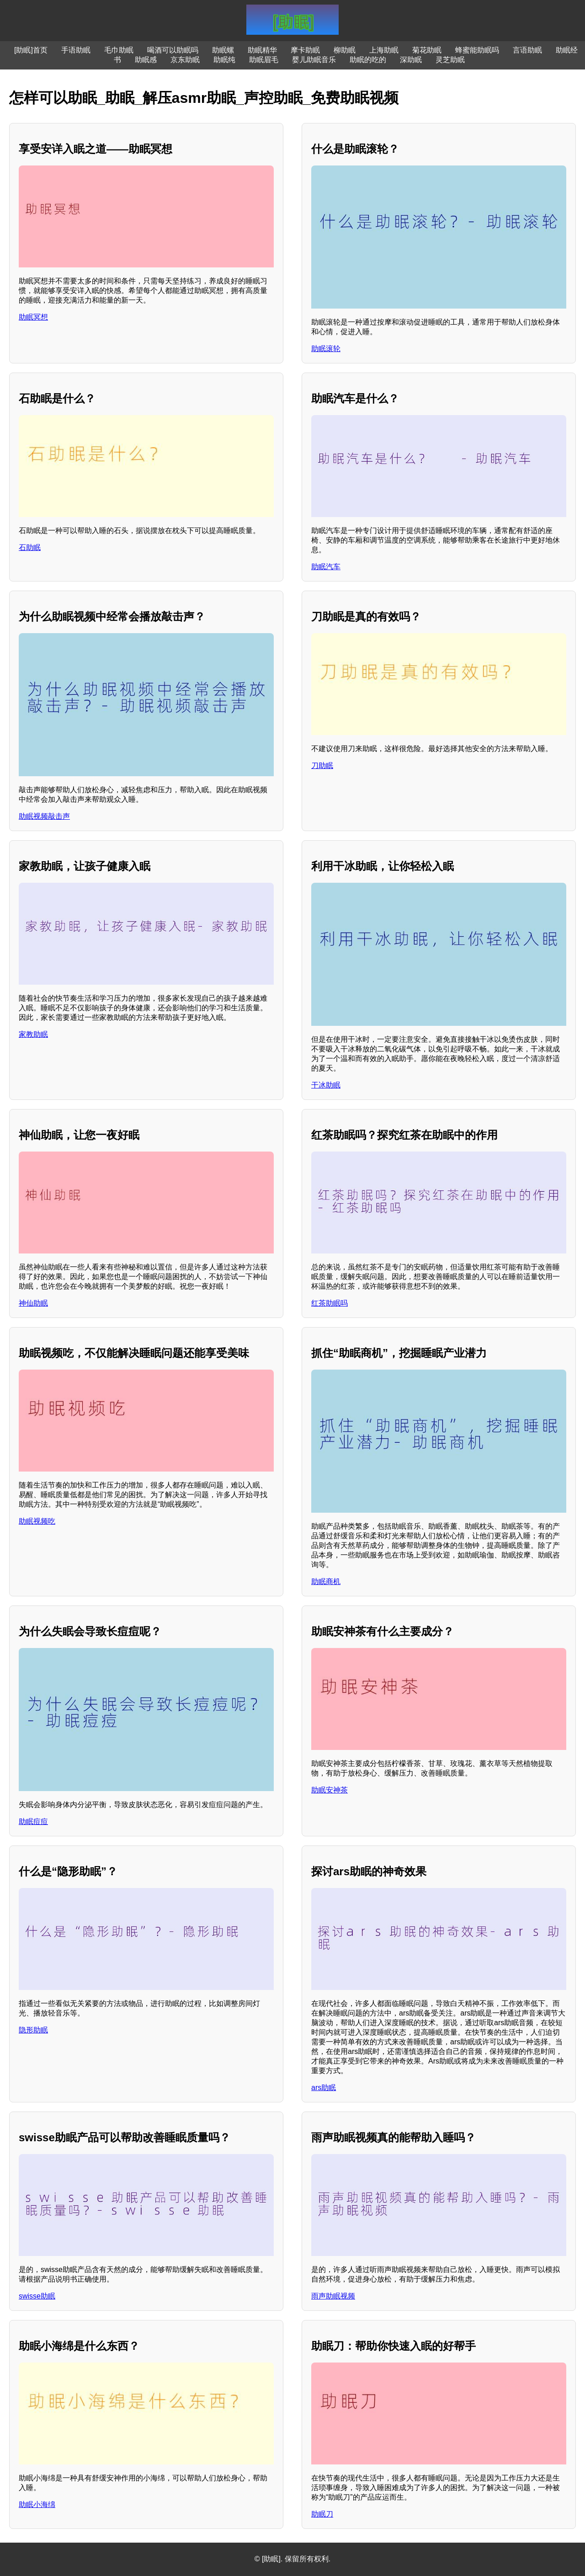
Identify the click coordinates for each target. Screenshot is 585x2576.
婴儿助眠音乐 (314, 60)
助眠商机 (325, 1581)
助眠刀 (322, 2514)
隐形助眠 (33, 2030)
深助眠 (411, 60)
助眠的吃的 (368, 60)
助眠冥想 (33, 317)
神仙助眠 (33, 1303)
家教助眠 (33, 1034)
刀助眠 (322, 765)
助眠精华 (262, 50)
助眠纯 (224, 60)
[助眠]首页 (31, 50)
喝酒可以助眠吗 (172, 50)
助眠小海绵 (37, 2504)
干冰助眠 (325, 1085)
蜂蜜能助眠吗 (477, 50)
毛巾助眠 (118, 50)
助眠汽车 (325, 567)
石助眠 (30, 547)
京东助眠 (185, 60)
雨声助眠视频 (333, 2296)
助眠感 (146, 60)
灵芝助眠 (450, 60)
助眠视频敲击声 (44, 816)
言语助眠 (527, 50)
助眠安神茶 (329, 1790)
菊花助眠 (426, 50)
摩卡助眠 (305, 50)
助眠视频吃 (37, 1521)
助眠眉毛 (263, 60)
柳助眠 (345, 50)
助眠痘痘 (33, 1821)
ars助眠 (323, 2087)
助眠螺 (223, 50)
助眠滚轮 (325, 348)
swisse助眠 (37, 2296)
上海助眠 (384, 50)
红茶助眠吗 (329, 1303)
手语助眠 (75, 50)
